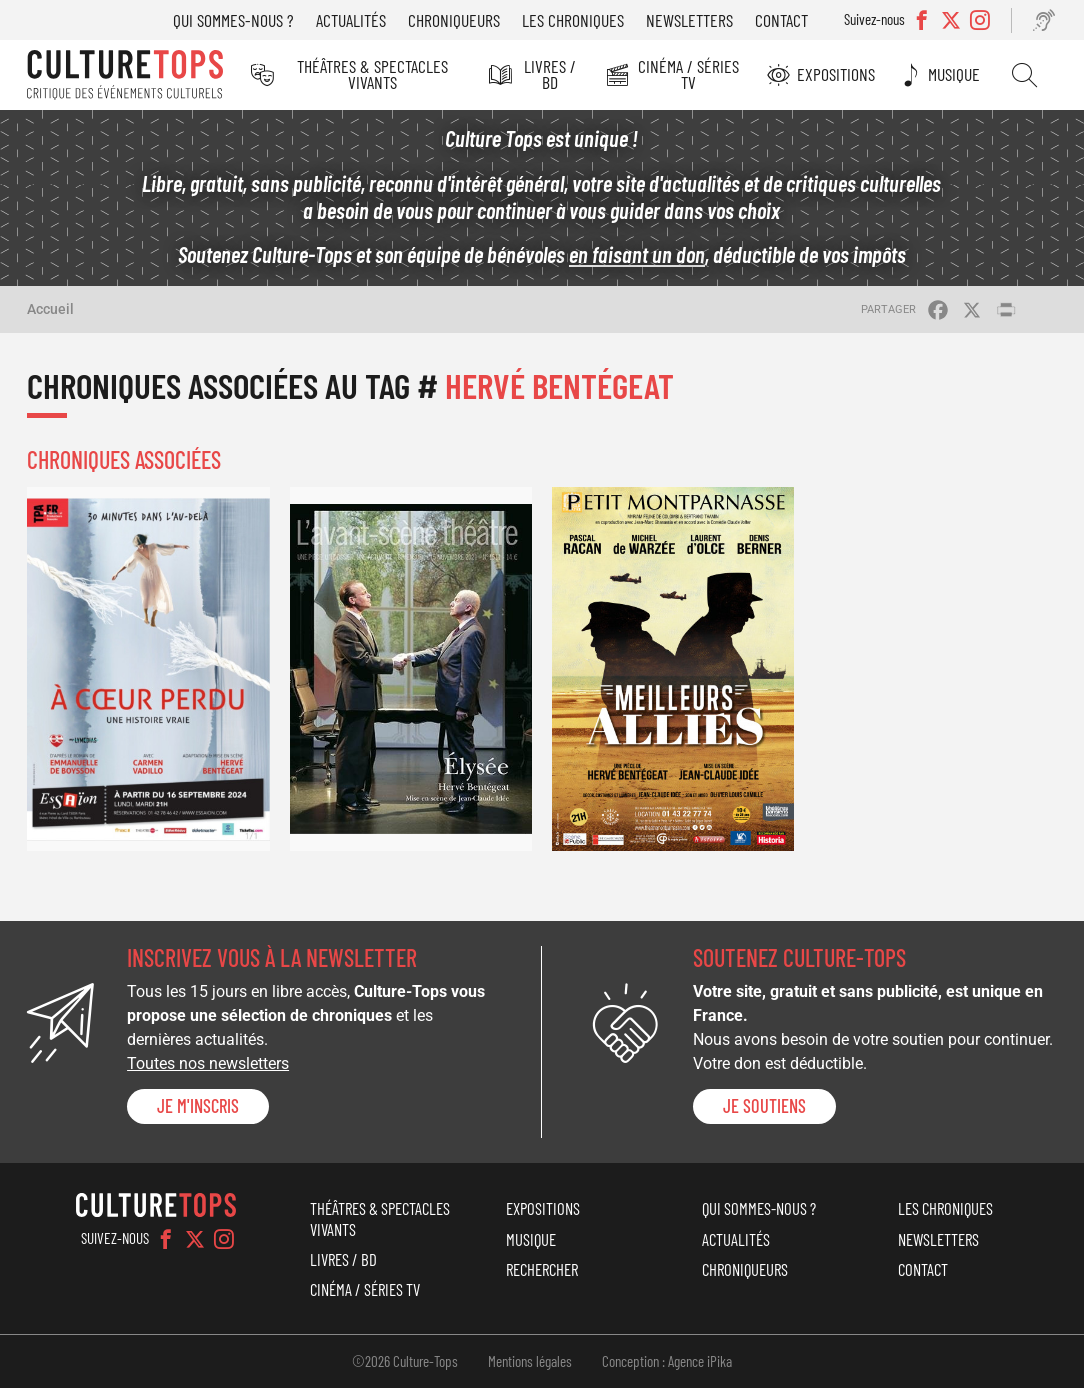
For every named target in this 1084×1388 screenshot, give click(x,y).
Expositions (836, 74)
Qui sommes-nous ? (233, 20)
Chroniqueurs (454, 20)
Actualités (351, 20)
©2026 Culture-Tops (405, 1361)
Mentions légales (530, 1361)
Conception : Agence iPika (667, 1361)
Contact (781, 20)
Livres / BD (550, 74)
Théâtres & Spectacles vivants (372, 74)
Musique (954, 74)
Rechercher (1024, 75)
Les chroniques (573, 20)
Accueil (50, 309)
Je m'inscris (198, 1106)
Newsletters (689, 20)
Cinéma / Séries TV (688, 74)
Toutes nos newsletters (208, 1063)
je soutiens (764, 1106)
